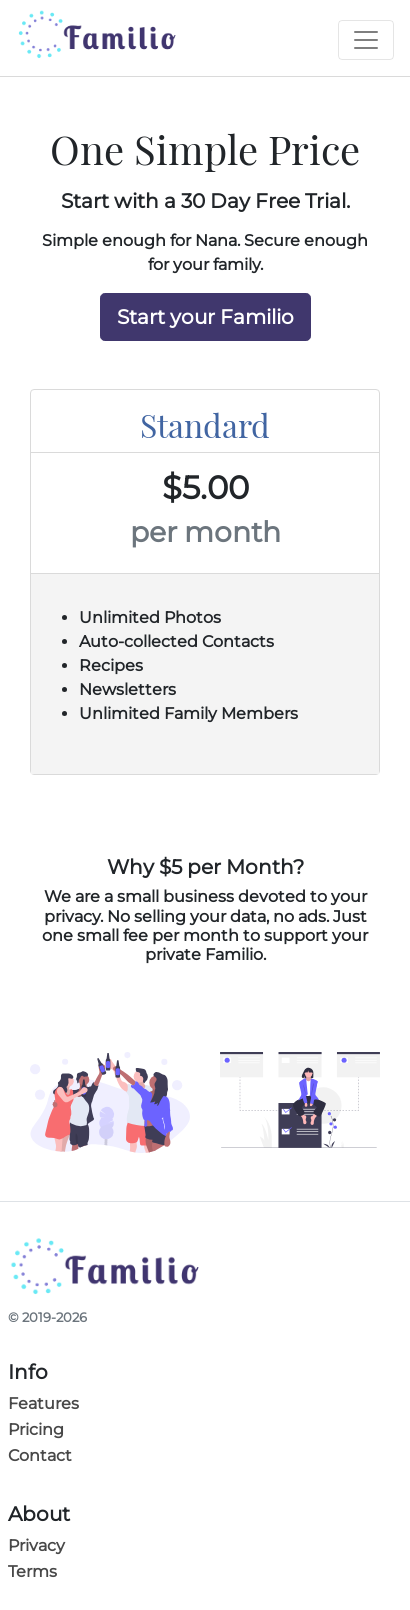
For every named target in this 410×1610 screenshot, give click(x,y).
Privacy (36, 1545)
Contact (40, 1455)
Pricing (36, 1429)
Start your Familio (205, 317)
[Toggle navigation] (366, 40)
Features (43, 1403)
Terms (32, 1571)
